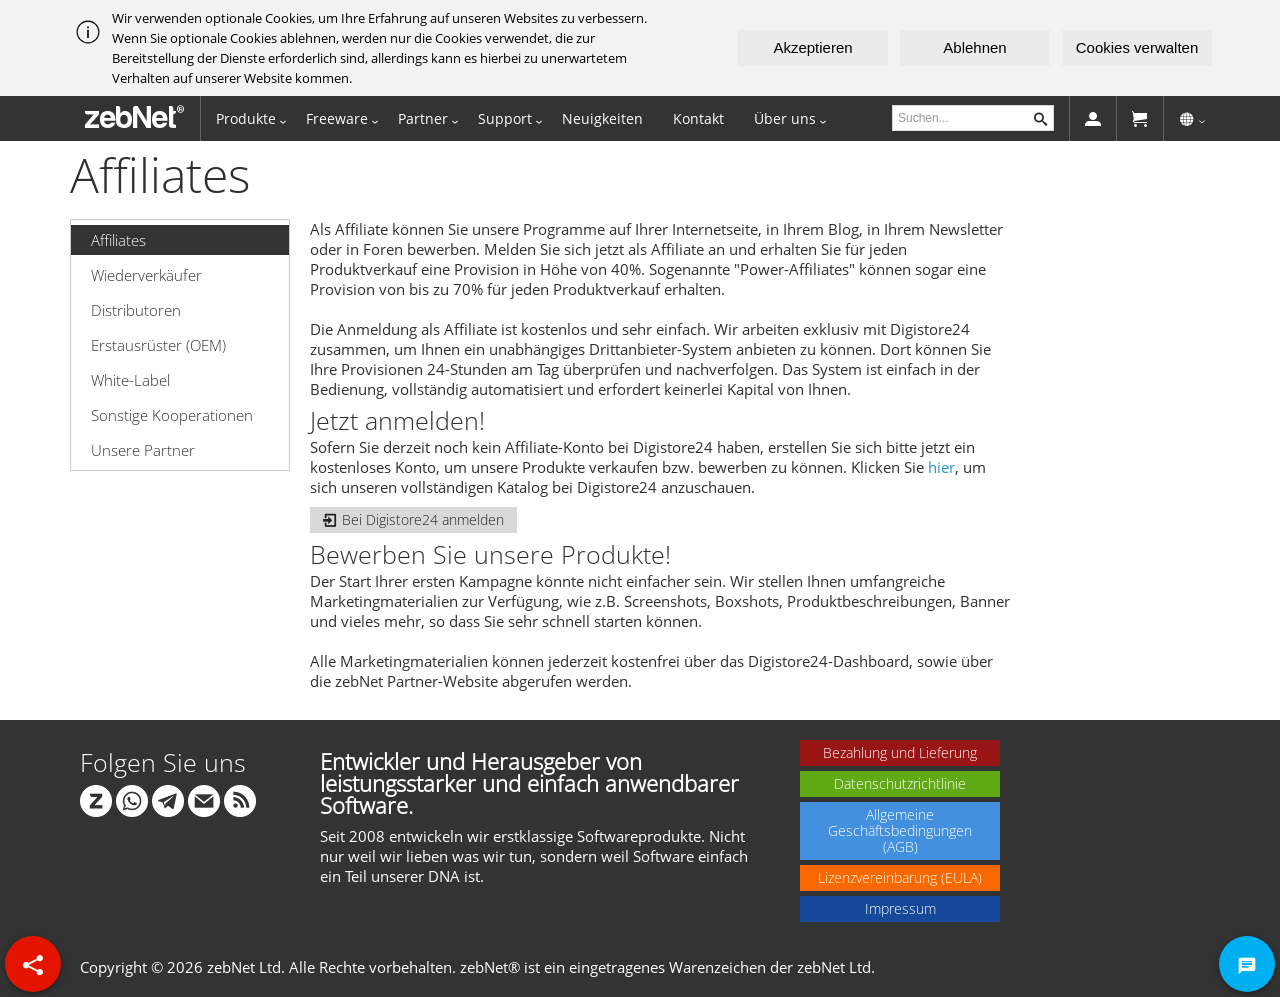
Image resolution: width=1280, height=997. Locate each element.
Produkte (246, 118)
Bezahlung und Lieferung (900, 752)
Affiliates (118, 240)
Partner (423, 118)
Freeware (337, 118)
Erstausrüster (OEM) (158, 345)
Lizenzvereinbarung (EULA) (900, 877)
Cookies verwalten (1137, 47)
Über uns (785, 118)
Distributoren (136, 310)
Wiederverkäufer (146, 275)
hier (941, 467)
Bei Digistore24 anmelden (413, 519)
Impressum (900, 908)
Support (505, 118)
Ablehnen (974, 47)
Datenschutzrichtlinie (900, 783)
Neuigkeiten (602, 118)
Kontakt (698, 118)
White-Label (130, 380)
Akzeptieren (812, 47)
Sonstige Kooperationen (172, 415)
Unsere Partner (143, 450)
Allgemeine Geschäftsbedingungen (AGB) (900, 830)
